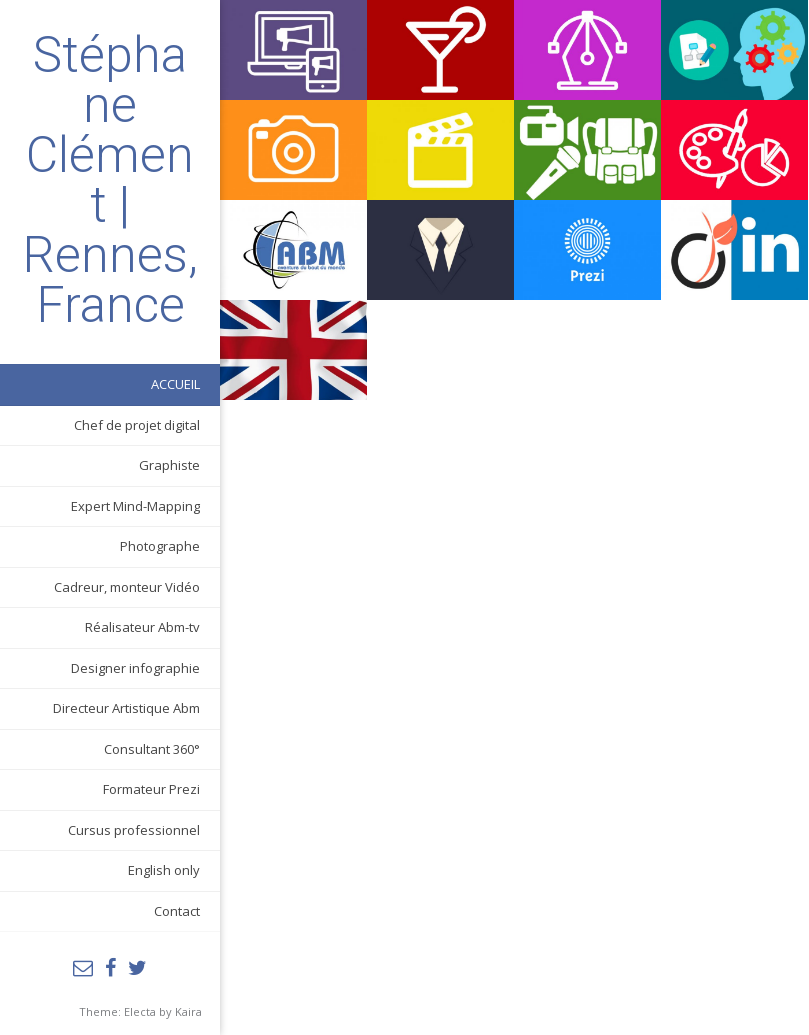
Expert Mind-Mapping (135, 506)
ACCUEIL (175, 384)
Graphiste (169, 465)
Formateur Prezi (151, 789)
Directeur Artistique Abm (126, 708)
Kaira (188, 1011)
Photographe (160, 546)
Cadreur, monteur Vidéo (127, 587)
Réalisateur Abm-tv (142, 627)
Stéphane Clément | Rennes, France (110, 180)
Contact (177, 911)
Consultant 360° (152, 749)
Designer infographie (135, 668)
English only (164, 870)
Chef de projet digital (137, 425)
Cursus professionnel (134, 830)
